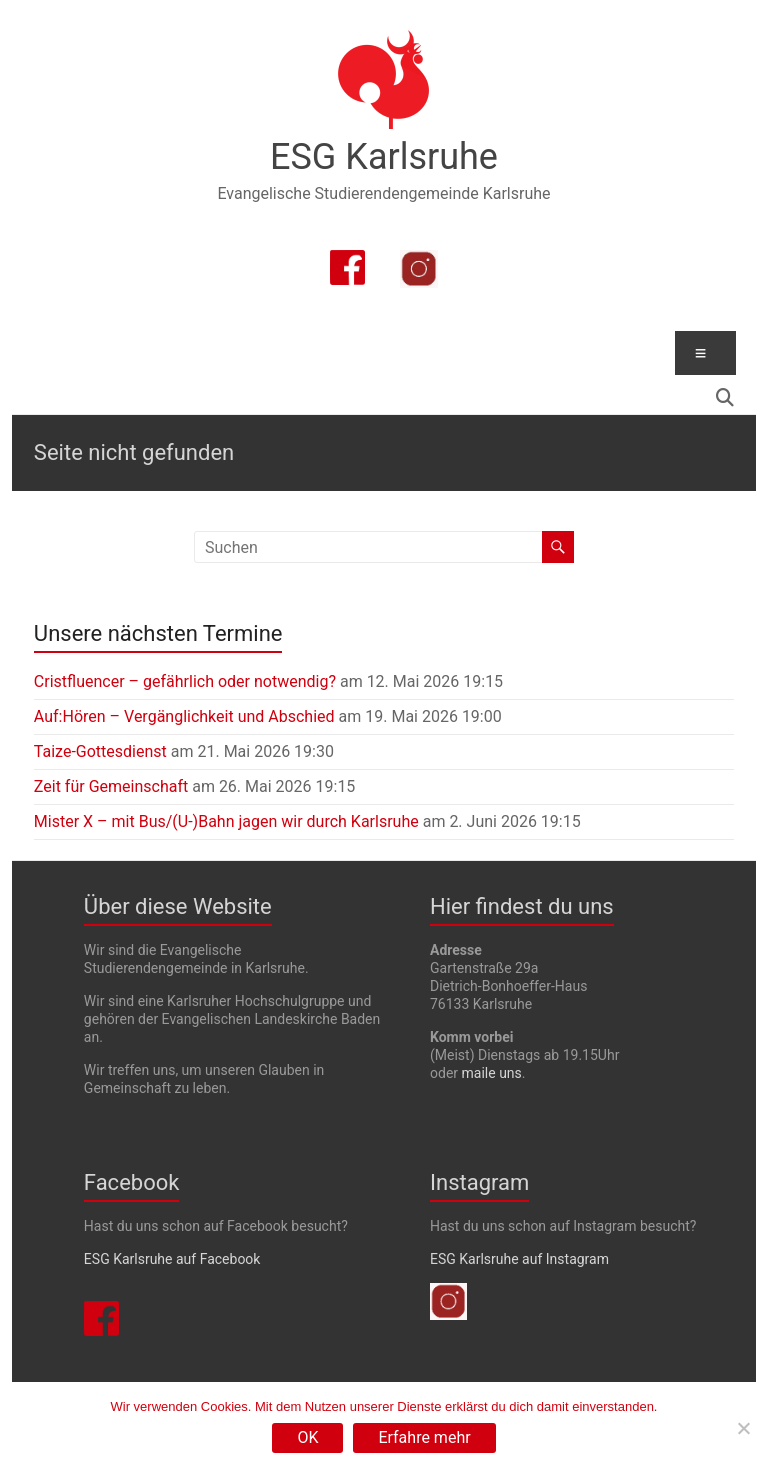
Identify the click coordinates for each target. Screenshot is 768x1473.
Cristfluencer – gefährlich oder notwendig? (185, 681)
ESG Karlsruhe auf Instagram (519, 1259)
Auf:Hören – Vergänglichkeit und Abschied (184, 716)
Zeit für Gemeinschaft (111, 786)
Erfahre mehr (424, 1437)
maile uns (492, 1073)
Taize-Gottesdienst (100, 751)
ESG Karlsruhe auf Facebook (172, 1259)
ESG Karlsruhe (384, 157)
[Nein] (743, 1428)
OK (307, 1437)
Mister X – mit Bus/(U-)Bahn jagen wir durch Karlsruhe (226, 821)
